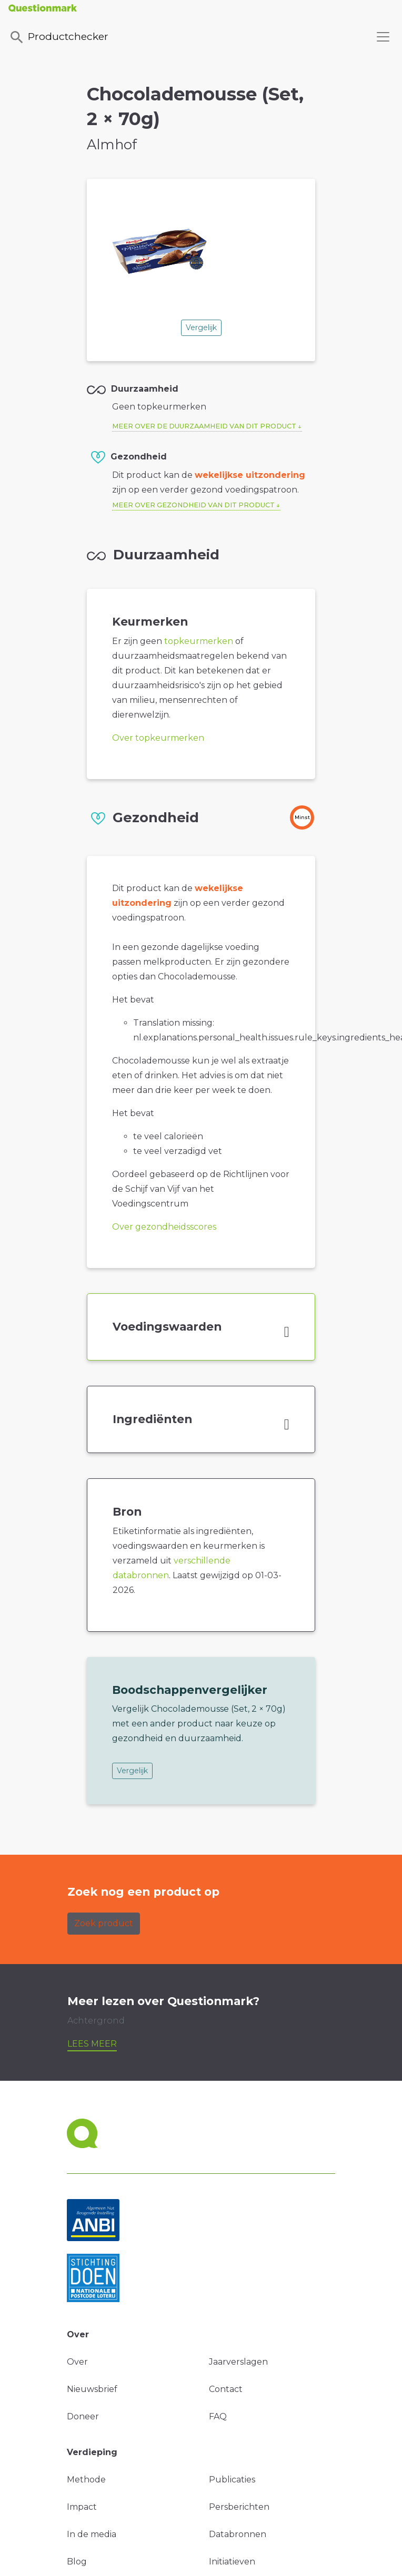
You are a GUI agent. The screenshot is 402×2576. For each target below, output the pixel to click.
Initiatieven (232, 2562)
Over (77, 2362)
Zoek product (103, 1923)
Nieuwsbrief (92, 2389)
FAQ (218, 2416)
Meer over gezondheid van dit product (193, 505)
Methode (86, 2480)
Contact (226, 2389)
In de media (91, 2534)
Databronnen (237, 2534)
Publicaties (232, 2480)
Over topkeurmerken (158, 738)
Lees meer (92, 2044)
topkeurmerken (198, 641)
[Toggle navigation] (383, 37)
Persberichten (239, 2507)
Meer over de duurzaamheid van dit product (204, 426)
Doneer (83, 2416)
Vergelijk (201, 327)
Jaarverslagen (238, 2362)
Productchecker (58, 37)
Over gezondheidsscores (164, 1227)
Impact (82, 2507)
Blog (77, 2562)
